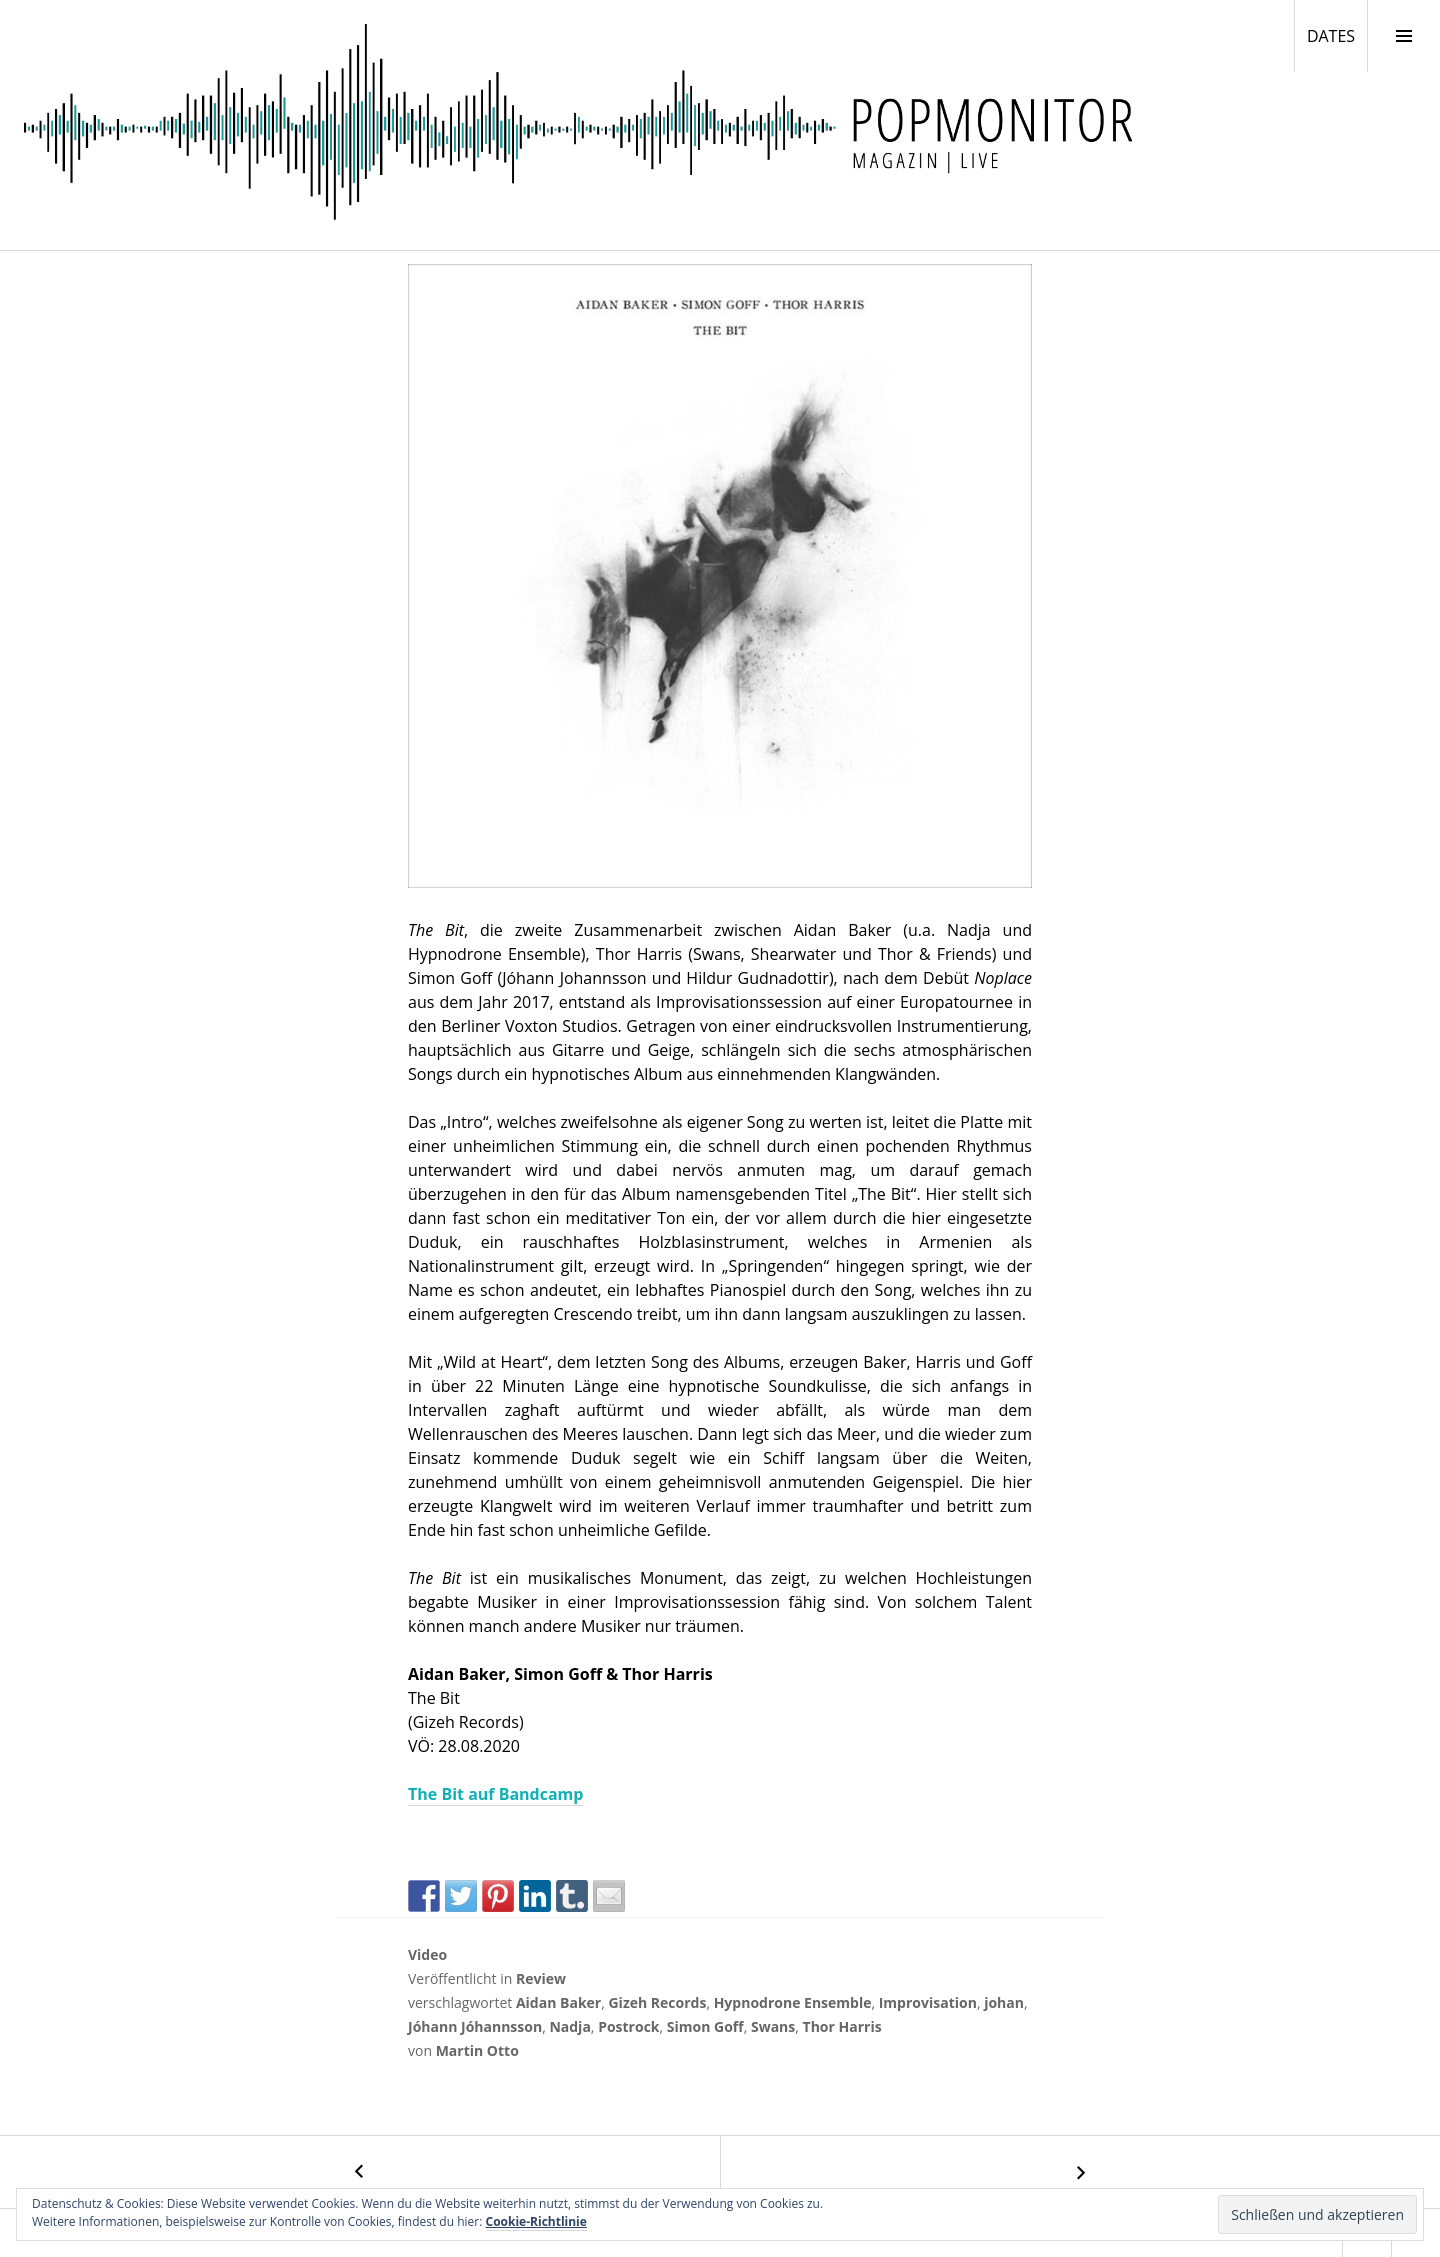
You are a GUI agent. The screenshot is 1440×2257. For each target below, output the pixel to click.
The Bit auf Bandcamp (495, 1794)
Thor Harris (842, 2026)
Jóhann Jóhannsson (475, 2026)
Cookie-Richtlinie (536, 2221)
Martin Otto (477, 2050)
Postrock (628, 2026)
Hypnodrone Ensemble (793, 2002)
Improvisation (928, 2002)
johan (1004, 2002)
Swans (773, 2026)
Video (427, 1954)
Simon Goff (705, 2026)
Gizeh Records (657, 2002)
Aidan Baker (558, 2002)
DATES (1337, 35)
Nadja (569, 2026)
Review (541, 1978)
